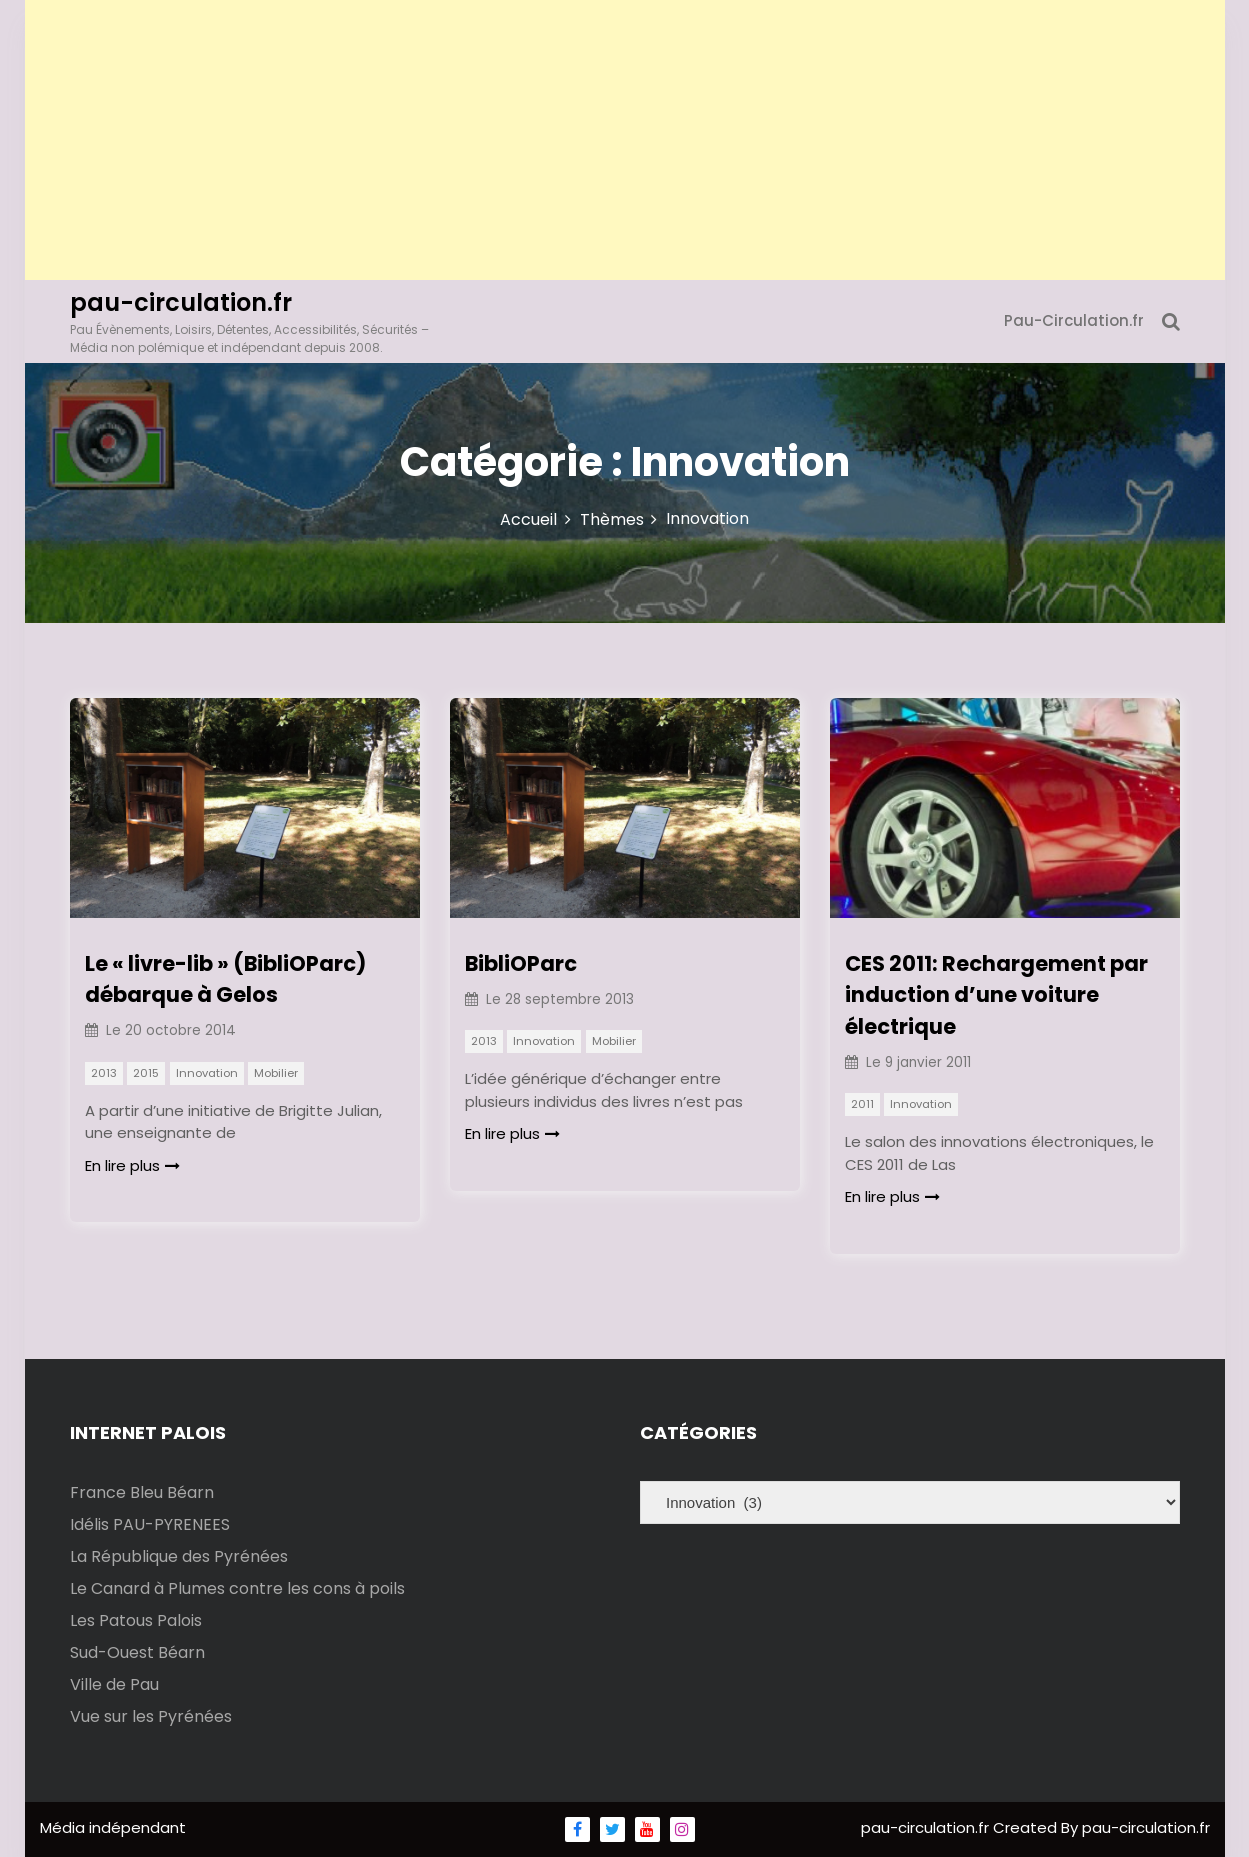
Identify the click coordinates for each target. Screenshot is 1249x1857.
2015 (146, 1073)
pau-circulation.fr (181, 302)
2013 (104, 1073)
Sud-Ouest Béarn (137, 1652)
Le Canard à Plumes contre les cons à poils (237, 1588)
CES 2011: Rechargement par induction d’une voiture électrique (996, 995)
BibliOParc (521, 963)
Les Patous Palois (136, 1620)
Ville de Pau (114, 1684)
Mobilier (276, 1073)
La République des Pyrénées (179, 1556)
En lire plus (132, 1165)
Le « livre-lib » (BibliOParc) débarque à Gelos (225, 979)
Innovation (207, 1073)
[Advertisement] (625, 140)
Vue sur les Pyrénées (151, 1716)
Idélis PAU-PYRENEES (150, 1524)
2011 (862, 1104)
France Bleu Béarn (142, 1492)
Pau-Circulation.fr (1074, 320)
